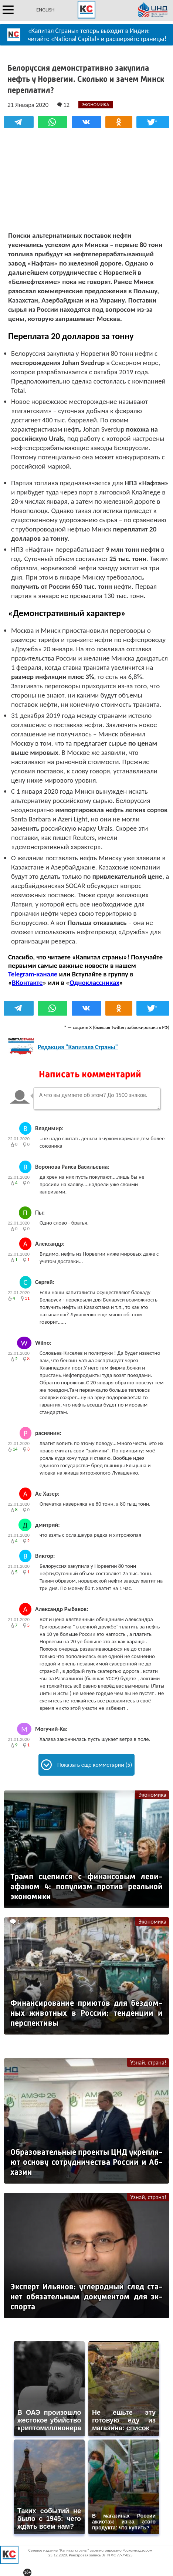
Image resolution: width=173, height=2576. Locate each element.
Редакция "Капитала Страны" (78, 1047)
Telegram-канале (32, 974)
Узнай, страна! (148, 2062)
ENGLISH (45, 10)
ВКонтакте (27, 982)
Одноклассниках (94, 982)
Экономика (152, 1794)
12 (63, 105)
